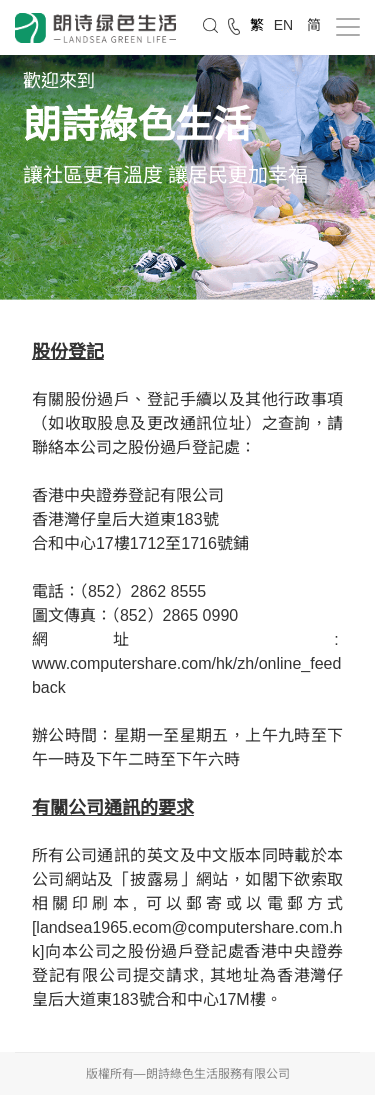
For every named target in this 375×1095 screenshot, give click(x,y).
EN (285, 25)
